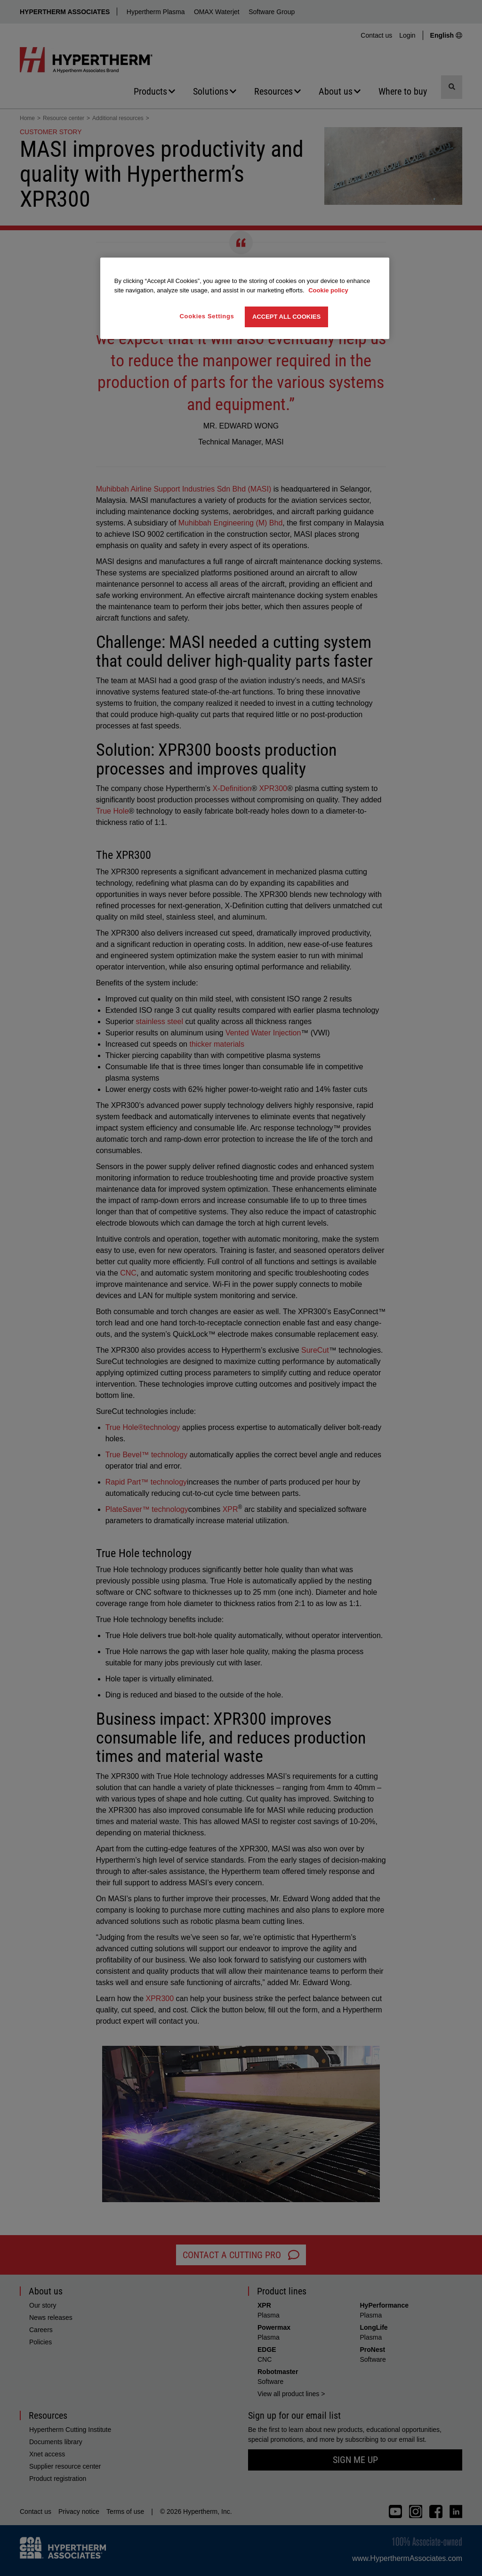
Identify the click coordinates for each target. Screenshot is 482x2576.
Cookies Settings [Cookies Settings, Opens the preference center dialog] (207, 316)
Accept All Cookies (286, 316)
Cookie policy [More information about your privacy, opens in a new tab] (328, 290)
